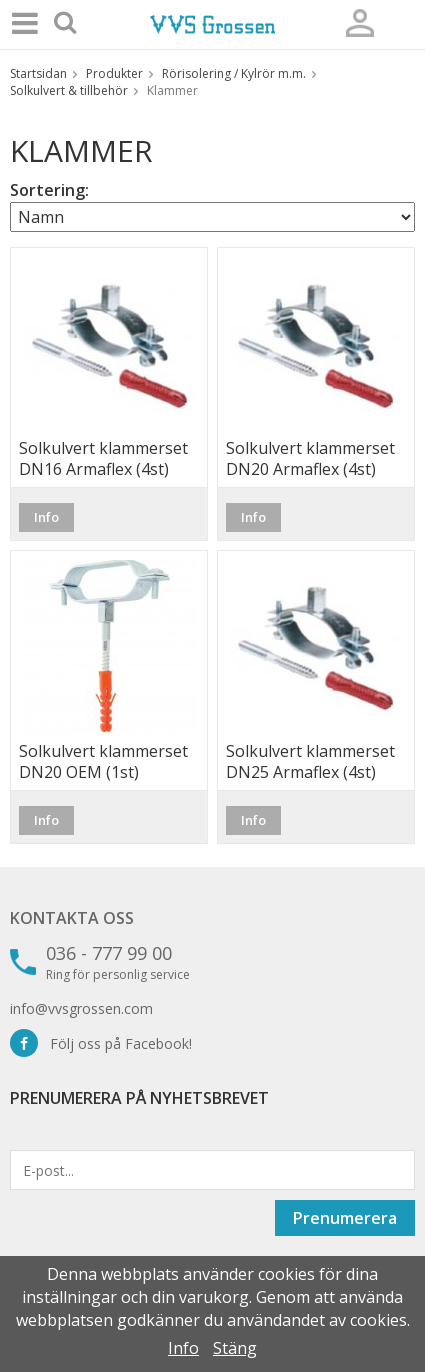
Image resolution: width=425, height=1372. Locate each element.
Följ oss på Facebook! (101, 1043)
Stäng (235, 1348)
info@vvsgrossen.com (81, 1008)
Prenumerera (345, 1218)
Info (46, 517)
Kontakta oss (72, 918)
